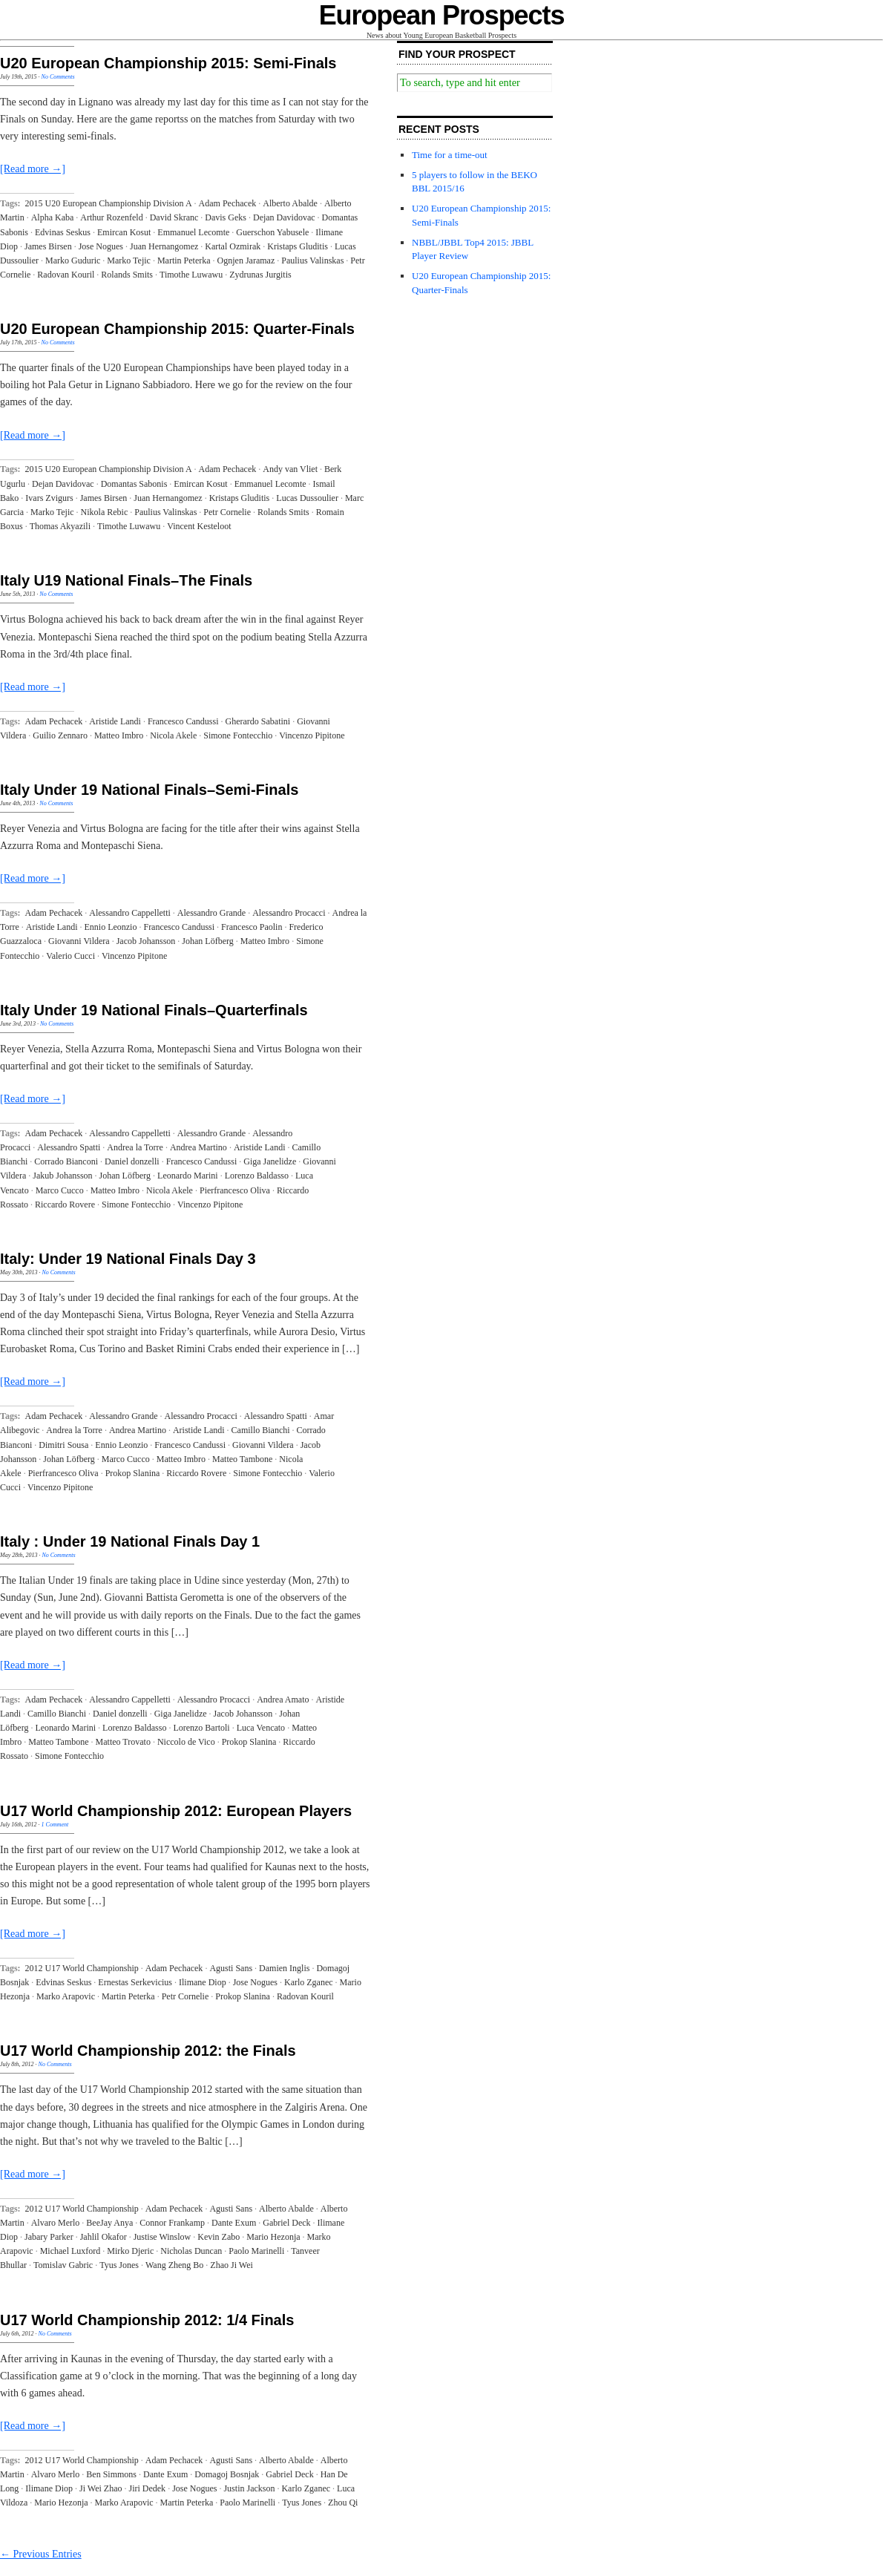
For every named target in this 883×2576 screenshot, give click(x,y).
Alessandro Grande (211, 913)
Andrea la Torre (135, 1147)
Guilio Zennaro (60, 735)
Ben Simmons (111, 2474)
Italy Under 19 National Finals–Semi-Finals (149, 789)
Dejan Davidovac (284, 217)
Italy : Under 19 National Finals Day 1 (130, 1541)
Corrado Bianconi (66, 1161)
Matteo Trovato (123, 1742)
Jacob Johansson (146, 941)
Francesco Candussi (183, 721)
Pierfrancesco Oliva (235, 1190)
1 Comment (55, 1824)
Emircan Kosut (124, 232)
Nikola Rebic (104, 512)
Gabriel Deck (286, 2223)
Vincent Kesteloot (199, 526)
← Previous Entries (41, 2554)
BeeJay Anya (109, 2223)
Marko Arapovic (65, 1996)
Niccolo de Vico (186, 1742)
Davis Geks (225, 217)
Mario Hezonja (273, 2237)
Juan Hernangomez (164, 246)
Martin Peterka (184, 260)
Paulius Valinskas (312, 260)
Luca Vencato (261, 1728)
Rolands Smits (127, 274)
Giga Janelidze (269, 1161)
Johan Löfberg (207, 941)
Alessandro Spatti (68, 1147)
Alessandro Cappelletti (130, 913)
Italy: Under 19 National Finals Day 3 (128, 1259)
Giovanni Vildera (79, 941)
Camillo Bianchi (261, 1430)
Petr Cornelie (227, 512)
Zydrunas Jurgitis (260, 274)
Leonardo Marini (187, 1175)
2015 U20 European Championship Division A (108, 203)
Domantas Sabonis (134, 484)
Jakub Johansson (62, 1175)
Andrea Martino (198, 1147)
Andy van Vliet (290, 469)
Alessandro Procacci (288, 913)
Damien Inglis (284, 1968)
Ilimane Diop (202, 1982)
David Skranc (174, 217)
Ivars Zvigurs (49, 498)
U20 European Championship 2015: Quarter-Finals (177, 329)
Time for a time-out (450, 154)
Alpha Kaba (52, 217)
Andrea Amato (283, 1699)
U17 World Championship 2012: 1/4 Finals (147, 2320)
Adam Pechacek (228, 203)
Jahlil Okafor (103, 2237)
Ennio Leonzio (110, 927)
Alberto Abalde (290, 203)
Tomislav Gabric (63, 2265)
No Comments (58, 76)
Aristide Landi (115, 721)
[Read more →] (32, 168)
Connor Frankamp (172, 2223)
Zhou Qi (343, 2502)
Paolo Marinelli (256, 2251)
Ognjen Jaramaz (246, 260)
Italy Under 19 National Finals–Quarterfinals (154, 1010)
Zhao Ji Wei (231, 2265)
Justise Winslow (162, 2237)
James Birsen (48, 246)
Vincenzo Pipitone (311, 735)
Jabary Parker (48, 2237)
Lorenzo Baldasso (257, 1175)
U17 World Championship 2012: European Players (176, 1811)
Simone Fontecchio (237, 735)
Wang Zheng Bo (174, 2265)
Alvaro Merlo (55, 2223)
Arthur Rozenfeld (111, 217)
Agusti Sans (230, 1968)
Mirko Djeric (130, 2251)
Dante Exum (233, 2223)
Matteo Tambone (242, 1459)
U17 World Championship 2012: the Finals (148, 2050)
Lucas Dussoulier (307, 498)
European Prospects (442, 15)
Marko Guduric (72, 260)
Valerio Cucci (70, 956)
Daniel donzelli (132, 1161)
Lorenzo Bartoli (201, 1728)
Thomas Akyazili (60, 526)
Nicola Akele (173, 735)
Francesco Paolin (251, 927)
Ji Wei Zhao (100, 2488)
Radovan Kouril (65, 274)
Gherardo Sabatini (258, 721)
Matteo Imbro (118, 735)
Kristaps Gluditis (297, 246)
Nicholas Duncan (191, 2251)
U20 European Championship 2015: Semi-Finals (168, 63)
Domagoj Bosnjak (226, 2474)
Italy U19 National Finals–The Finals (126, 580)
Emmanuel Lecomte (193, 232)
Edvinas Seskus (63, 232)
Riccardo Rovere (65, 1204)
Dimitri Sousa (63, 1445)
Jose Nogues (101, 246)
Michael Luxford (70, 2251)
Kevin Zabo (218, 2237)
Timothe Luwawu (191, 274)
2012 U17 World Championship (82, 1968)
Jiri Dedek (146, 2488)
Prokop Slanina (132, 1473)
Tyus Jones (119, 2265)
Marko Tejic (129, 260)
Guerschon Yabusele (272, 232)
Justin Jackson (249, 2488)
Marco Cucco (60, 1190)
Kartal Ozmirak (232, 246)
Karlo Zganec (308, 1982)
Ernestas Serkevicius (135, 1982)
